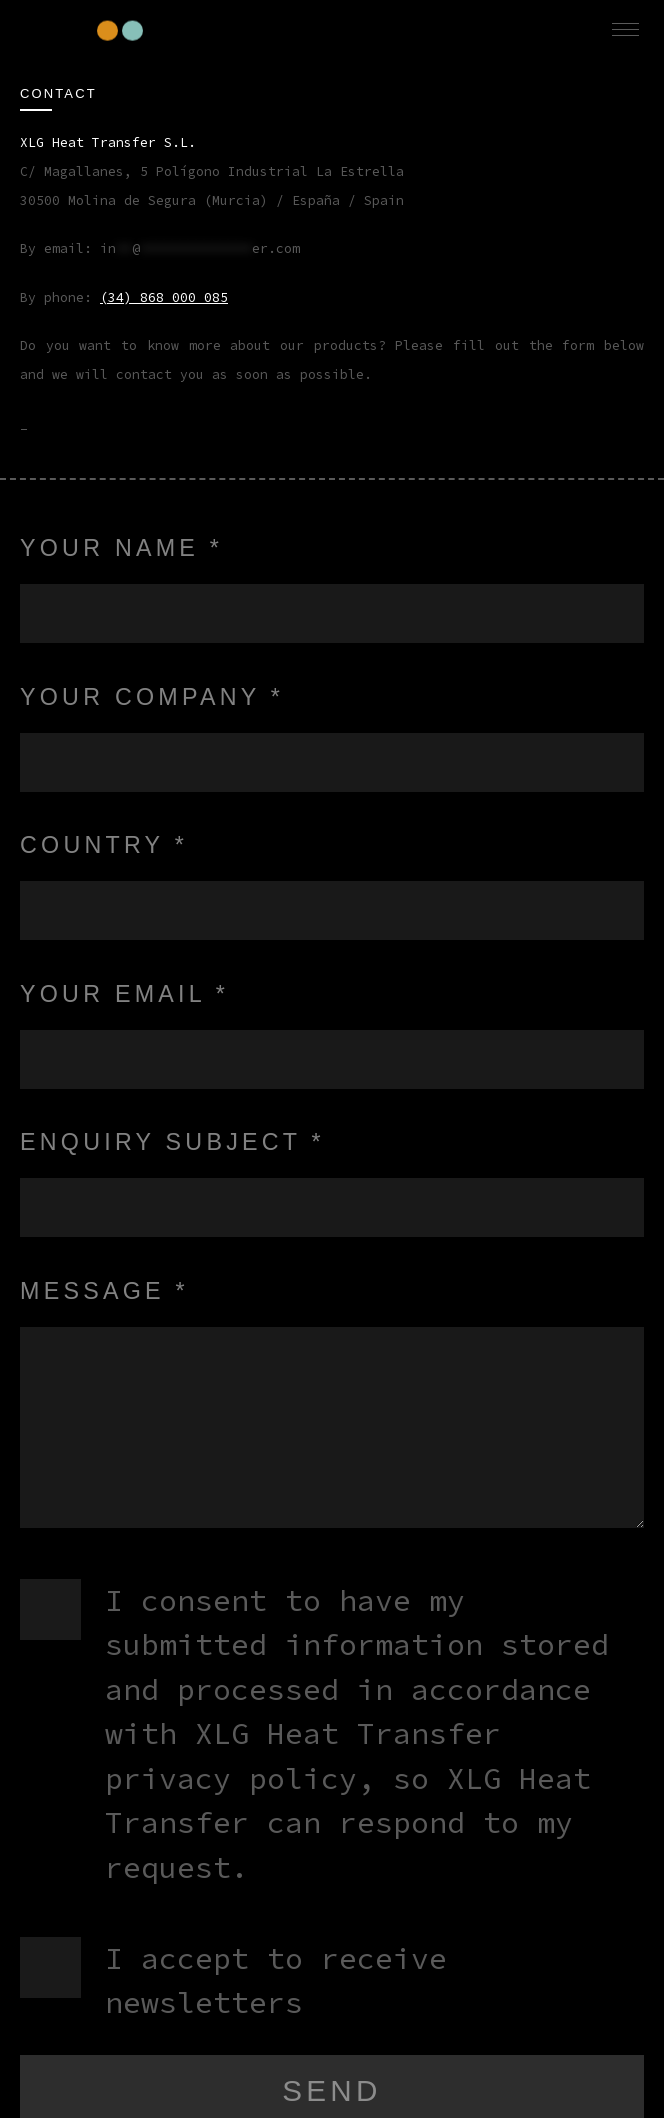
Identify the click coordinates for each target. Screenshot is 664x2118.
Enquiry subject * (172, 1142)
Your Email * (124, 994)
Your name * (121, 548)
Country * (104, 845)
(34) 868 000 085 (164, 297)
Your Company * (152, 697)
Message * (104, 1291)
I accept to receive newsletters (276, 1980)
